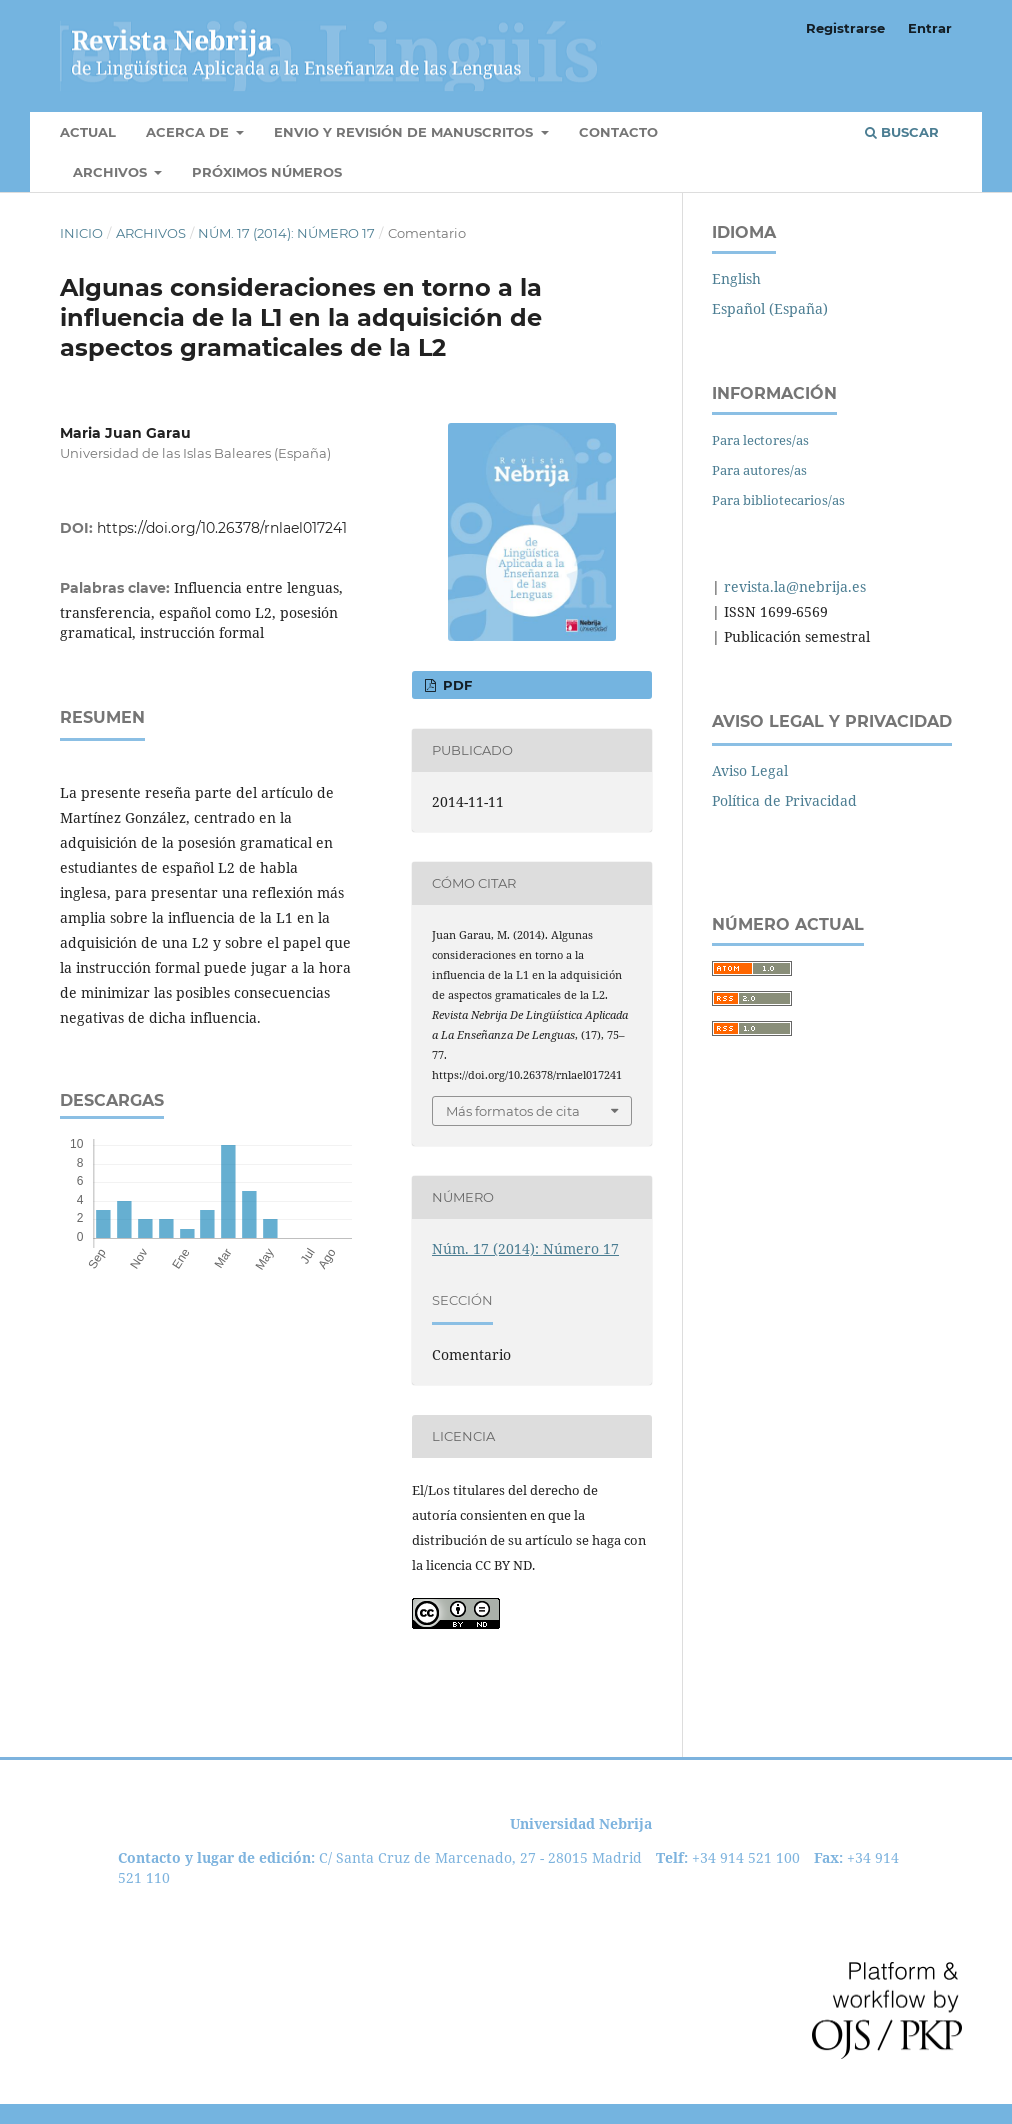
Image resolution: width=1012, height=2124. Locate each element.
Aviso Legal (750, 770)
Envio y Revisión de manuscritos (405, 132)
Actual (88, 132)
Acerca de (189, 132)
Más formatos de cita (513, 1111)
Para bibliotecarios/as (778, 500)
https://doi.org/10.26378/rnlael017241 (222, 528)
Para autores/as (759, 470)
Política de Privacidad (784, 800)
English (736, 278)
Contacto (618, 132)
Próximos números (267, 172)
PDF (455, 685)
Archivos (112, 172)
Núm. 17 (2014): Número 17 (286, 233)
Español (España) (770, 308)
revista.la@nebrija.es (793, 586)
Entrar (930, 28)
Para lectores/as (760, 440)
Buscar (902, 132)
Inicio (81, 233)
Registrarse (845, 28)
